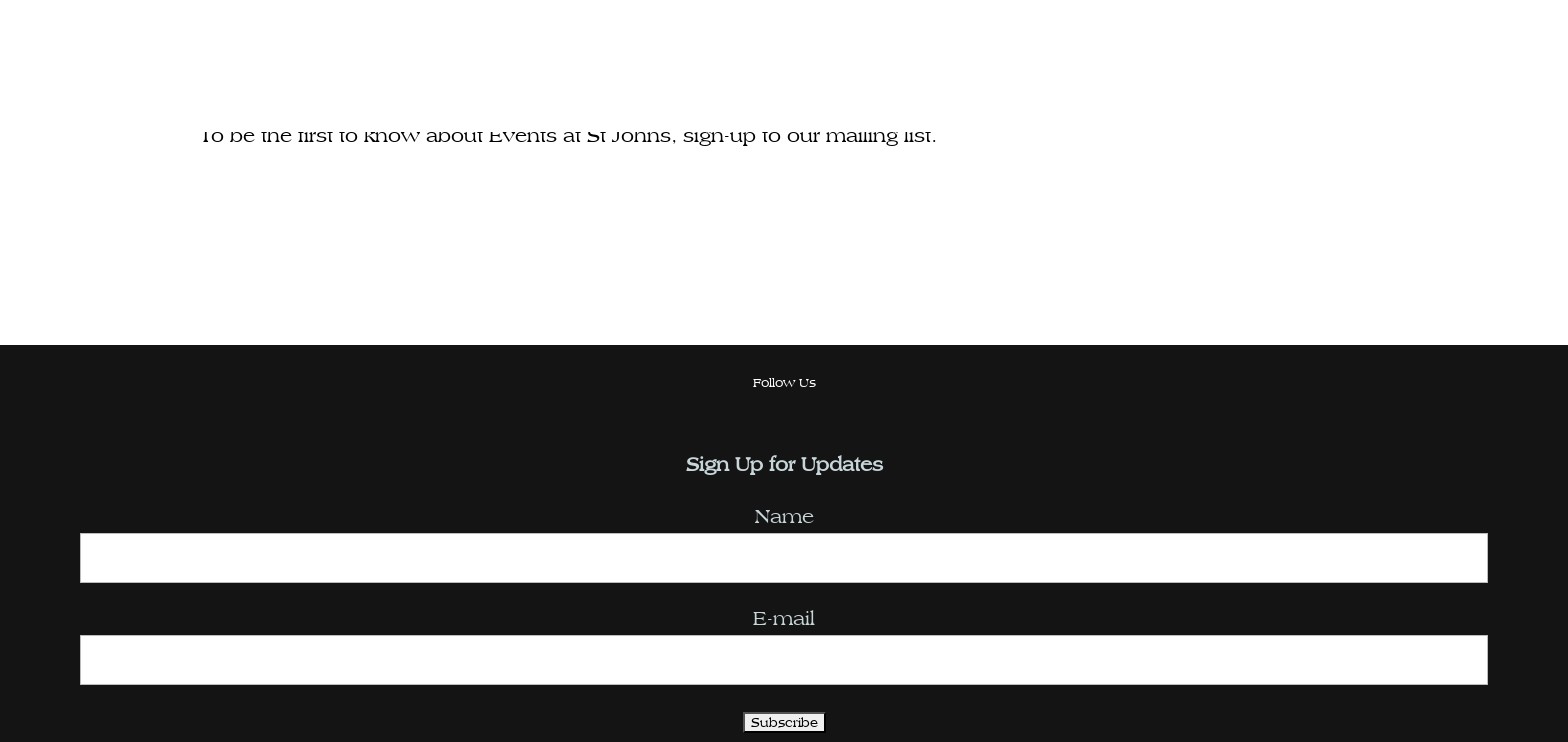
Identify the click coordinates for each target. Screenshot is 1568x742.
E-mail (784, 618)
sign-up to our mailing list (807, 135)
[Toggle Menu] (1501, 90)
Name (784, 516)
